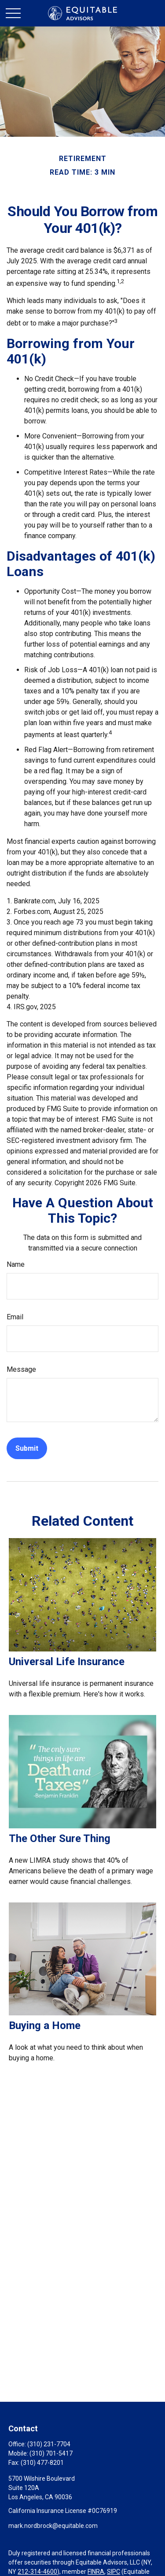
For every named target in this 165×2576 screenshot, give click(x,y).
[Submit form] (27, 1448)
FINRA (96, 2571)
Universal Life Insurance (67, 1661)
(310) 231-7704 (48, 2444)
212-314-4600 (37, 2571)
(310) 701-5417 (51, 2453)
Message (21, 1369)
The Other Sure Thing (59, 1838)
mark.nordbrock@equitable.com (53, 2525)
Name (16, 1264)
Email (15, 1317)
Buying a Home (45, 2025)
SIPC (113, 2571)
